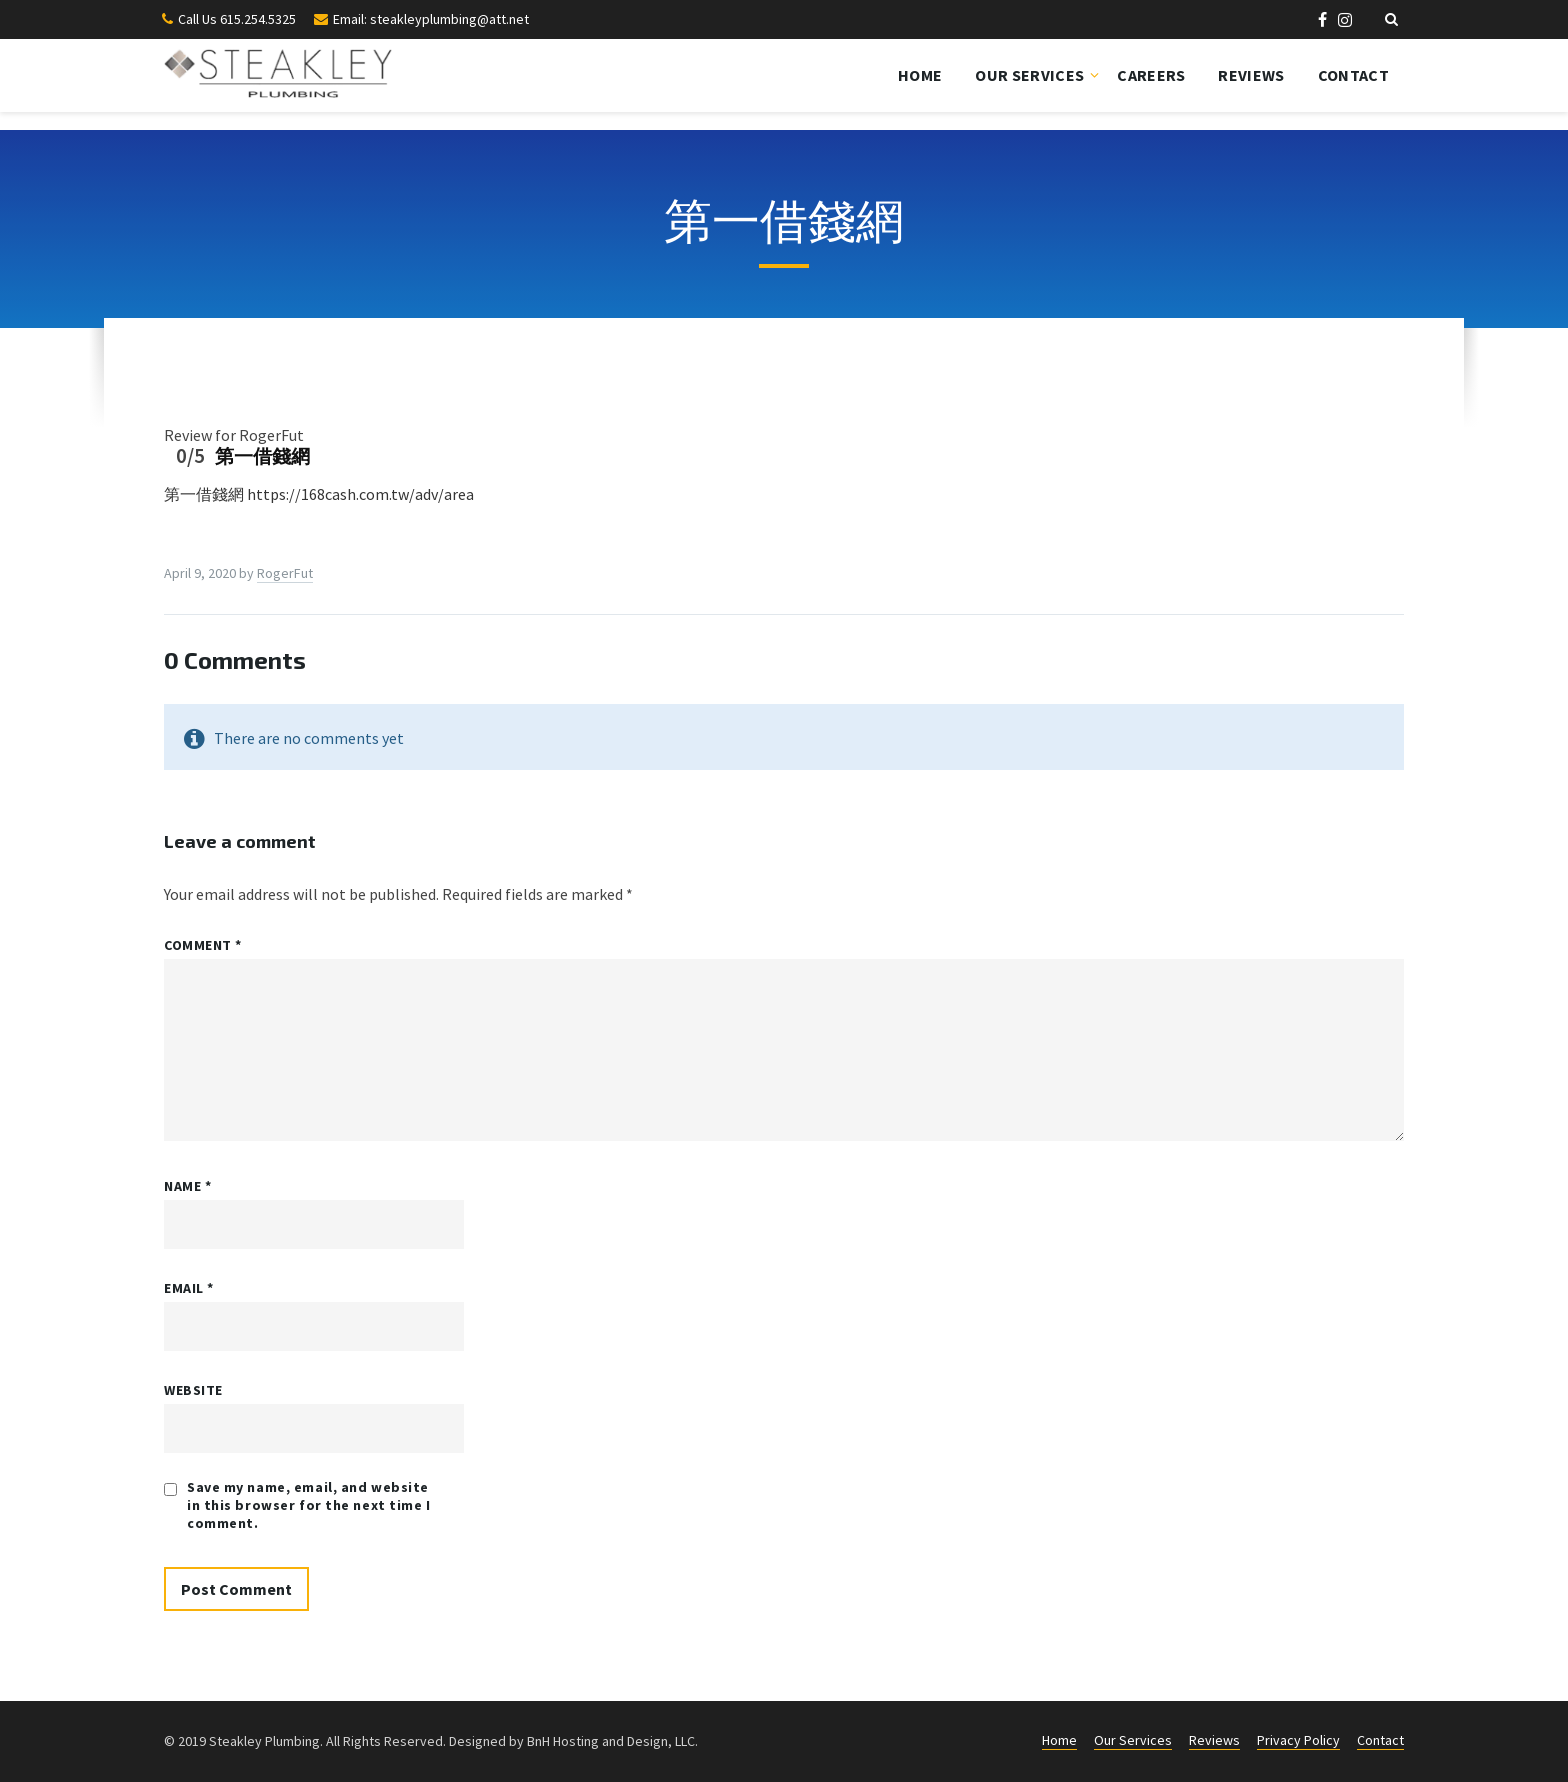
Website (193, 1390)
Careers (1151, 75)
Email (189, 1288)
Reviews (1251, 75)
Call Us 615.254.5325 (237, 19)
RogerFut (285, 573)
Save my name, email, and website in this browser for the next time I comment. (309, 1505)
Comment (203, 945)
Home (920, 75)
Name (187, 1186)
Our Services (1029, 75)
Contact (1353, 75)
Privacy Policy (1298, 1740)
